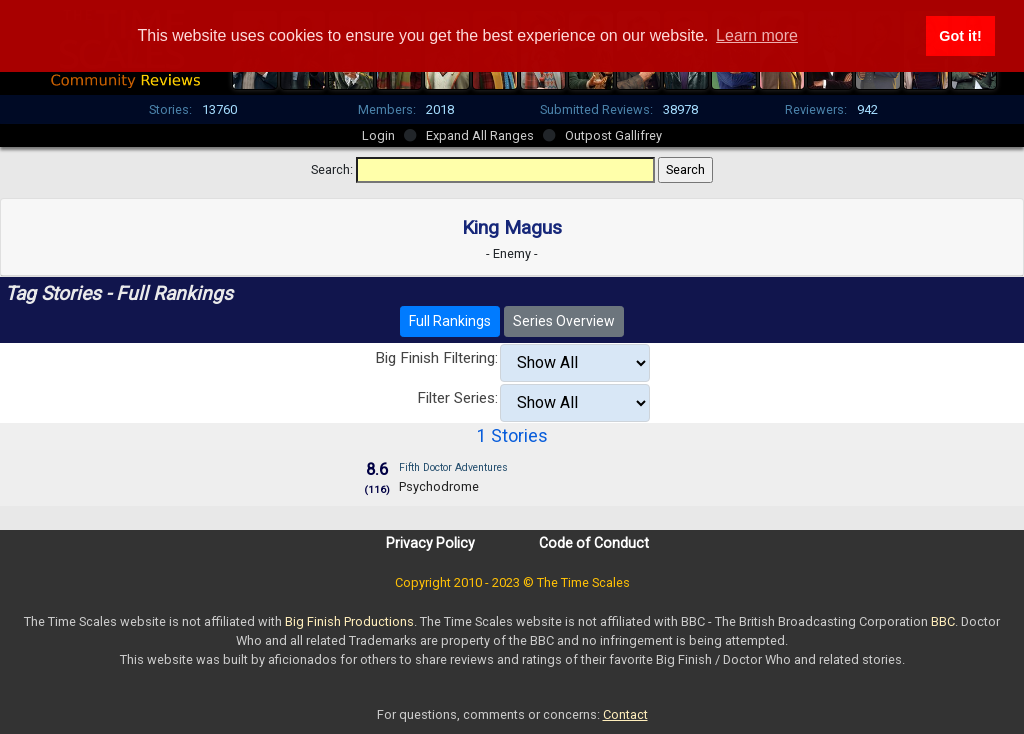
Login (378, 135)
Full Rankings (450, 321)
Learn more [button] (757, 35)
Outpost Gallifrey (613, 135)
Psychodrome (439, 486)
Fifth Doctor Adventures (453, 467)
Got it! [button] (960, 36)
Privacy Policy (430, 543)
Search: (332, 169)
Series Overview (564, 321)
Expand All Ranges (480, 135)
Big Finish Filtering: (436, 358)
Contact (625, 714)
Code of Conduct (594, 543)
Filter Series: (457, 398)
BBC (943, 621)
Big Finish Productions (349, 621)
